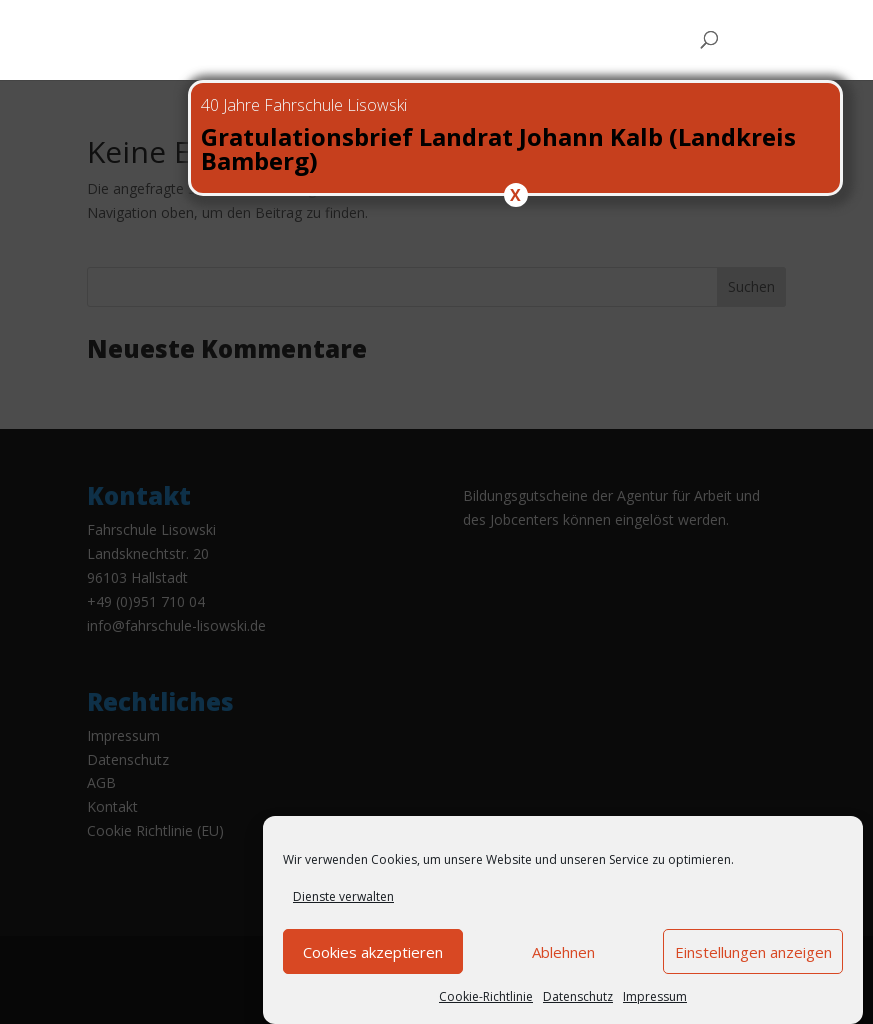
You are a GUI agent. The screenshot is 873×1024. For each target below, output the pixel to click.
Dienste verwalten (343, 898)
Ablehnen (563, 953)
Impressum (655, 997)
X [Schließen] (515, 195)
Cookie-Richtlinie (486, 997)
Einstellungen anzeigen (753, 953)
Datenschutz (578, 997)
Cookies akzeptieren (373, 953)
